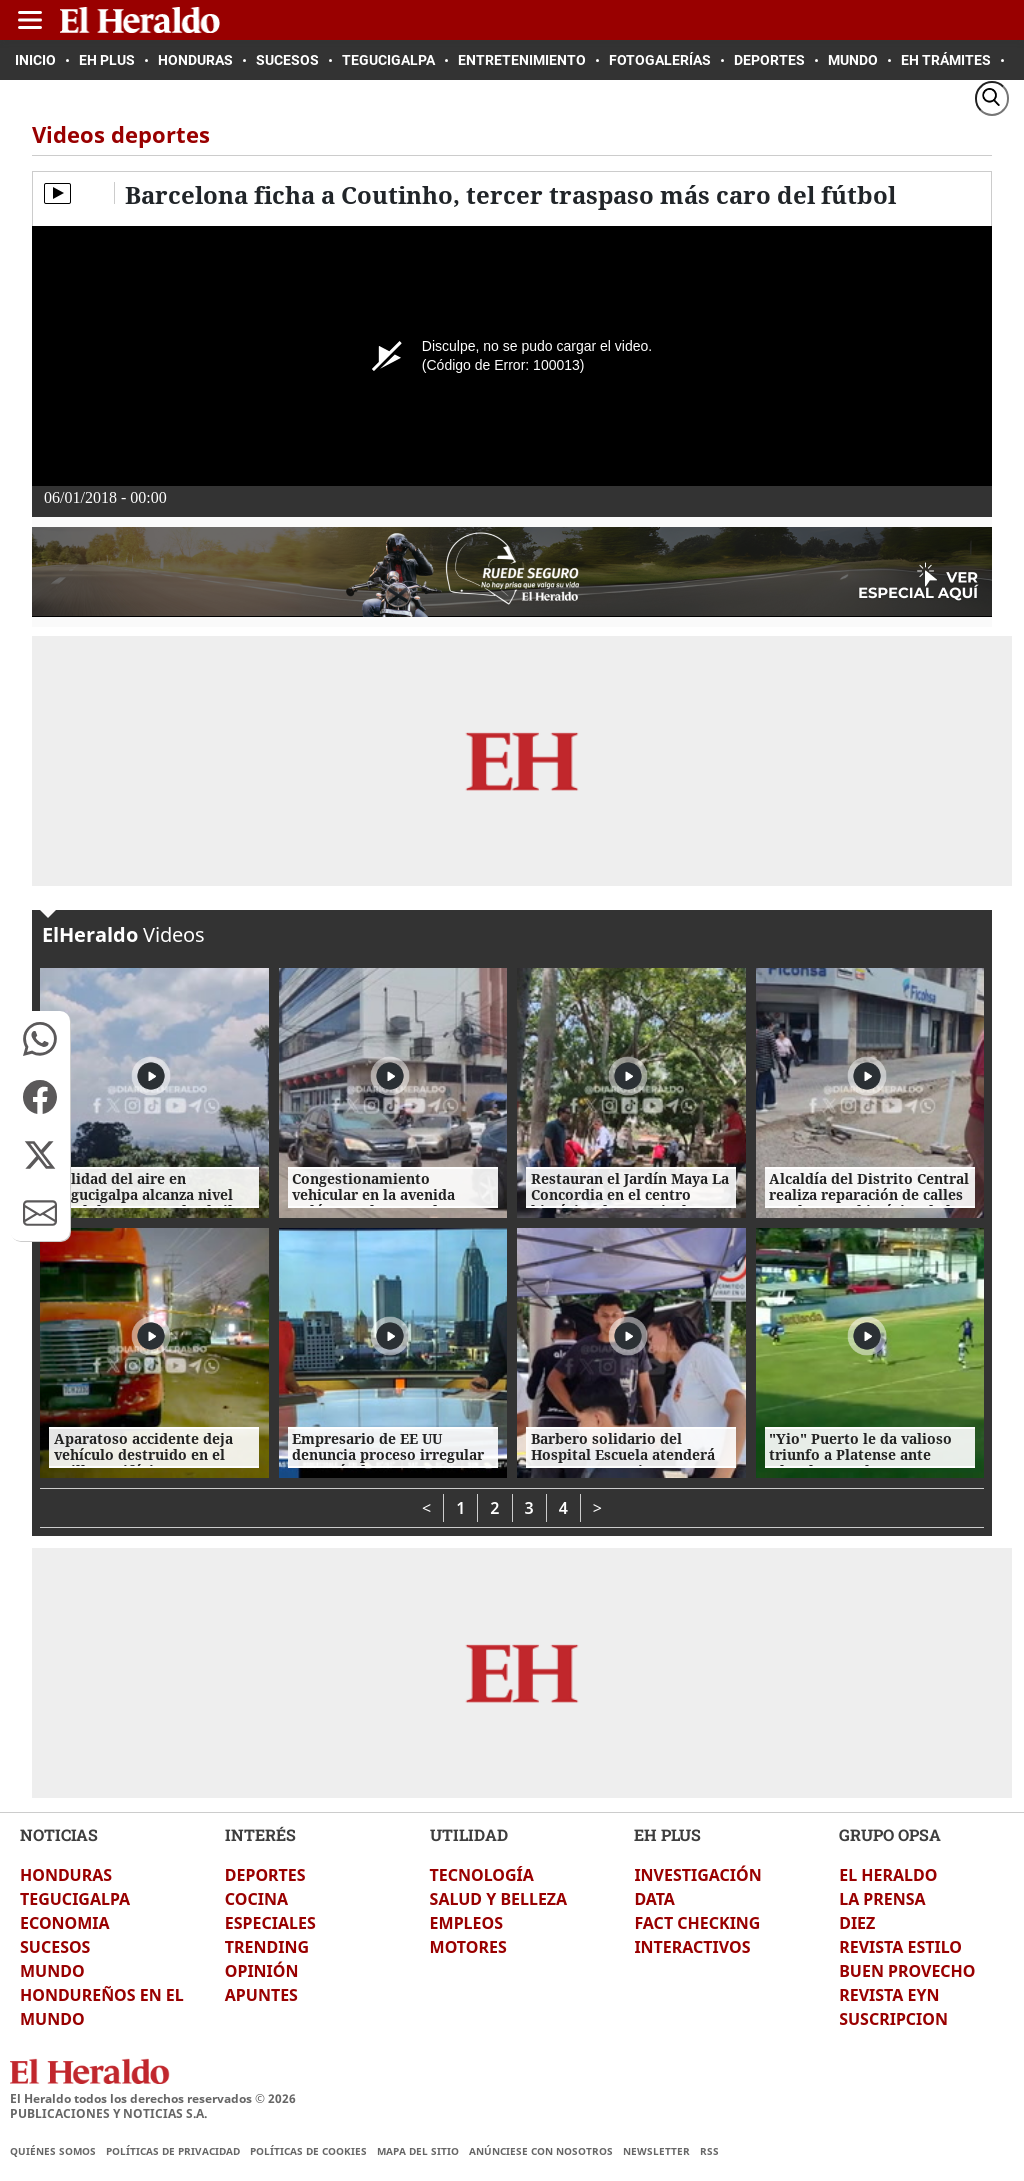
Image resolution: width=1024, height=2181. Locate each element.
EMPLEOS (466, 1923)
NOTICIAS (59, 1834)
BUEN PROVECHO (907, 1971)
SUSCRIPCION (893, 2019)
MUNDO (52, 1971)
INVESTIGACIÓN (697, 1875)
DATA (654, 1899)
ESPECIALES (270, 1923)
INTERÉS (260, 1834)
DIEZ (857, 1923)
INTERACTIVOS (692, 1947)
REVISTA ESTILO (900, 1947)
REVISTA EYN (889, 1995)
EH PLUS (667, 1834)
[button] (40, 1039)
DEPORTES (265, 1875)
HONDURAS (66, 1875)
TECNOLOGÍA (482, 1875)
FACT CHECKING (697, 1923)
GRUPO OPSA (890, 1834)
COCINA (256, 1899)
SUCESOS (55, 1947)
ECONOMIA (65, 1923)
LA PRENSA (882, 1899)
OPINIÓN (262, 1971)
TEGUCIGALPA (75, 1899)
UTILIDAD (469, 1834)
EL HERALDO (888, 1875)
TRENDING (267, 1947)
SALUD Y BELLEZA (499, 1899)
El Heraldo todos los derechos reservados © (153, 2098)
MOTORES (468, 1947)
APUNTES (261, 1995)
